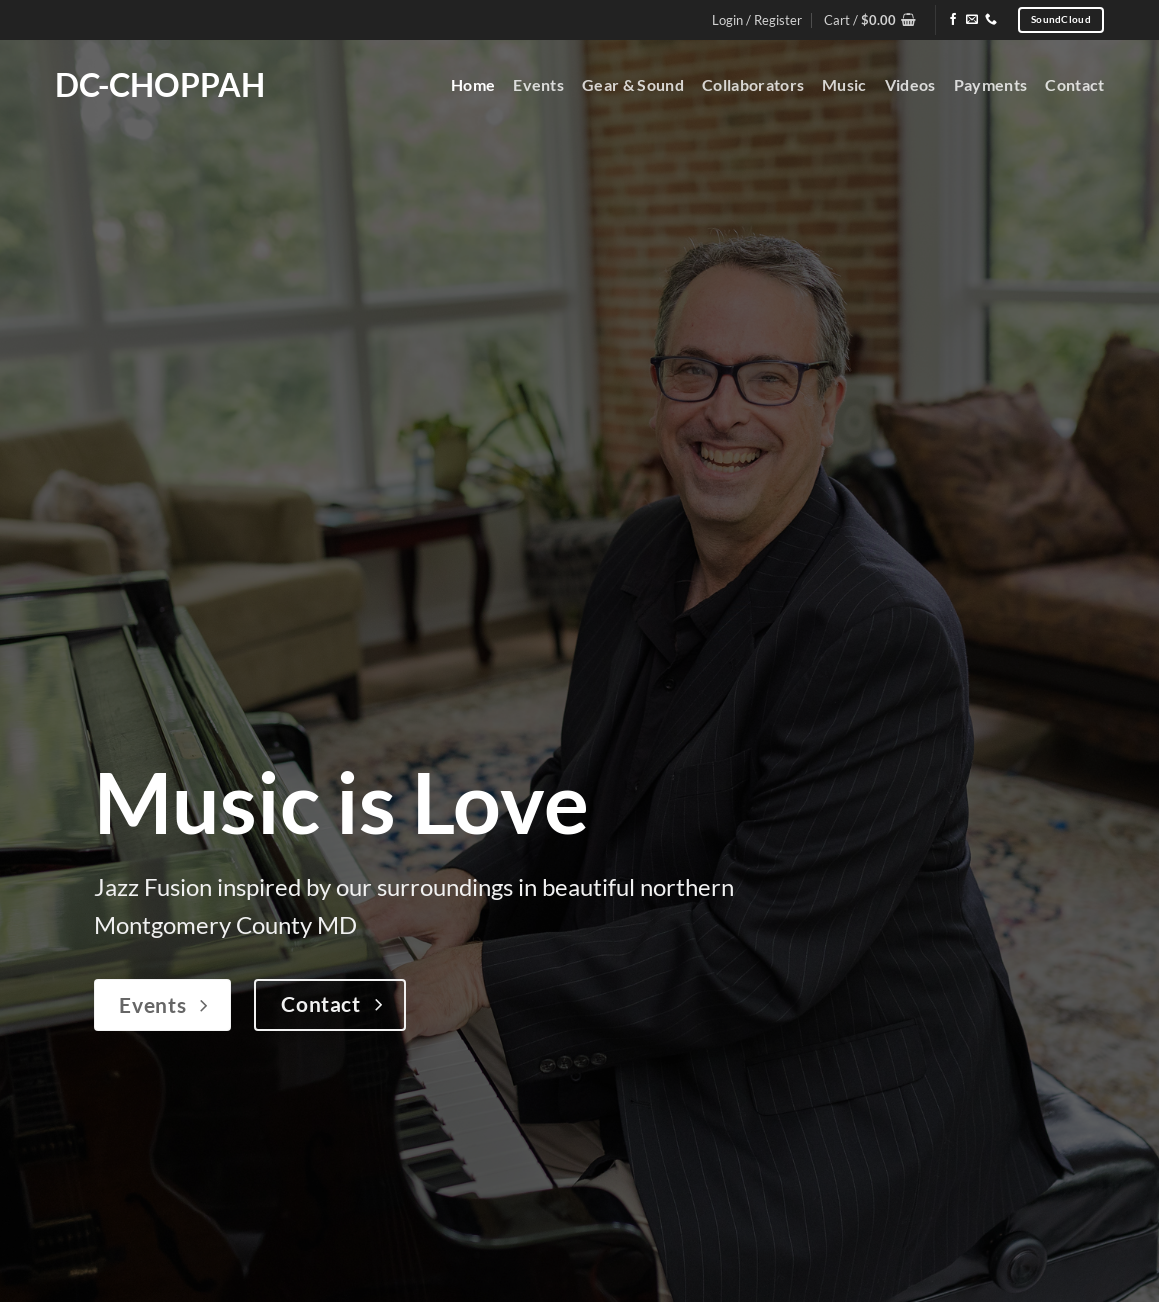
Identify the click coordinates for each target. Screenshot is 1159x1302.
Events (538, 84)
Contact (1074, 84)
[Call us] (991, 20)
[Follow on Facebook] (953, 20)
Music (844, 84)
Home (473, 84)
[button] (870, 20)
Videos (910, 84)
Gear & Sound (633, 84)
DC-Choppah (160, 85)
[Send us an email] (972, 20)
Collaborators (753, 84)
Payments (991, 84)
